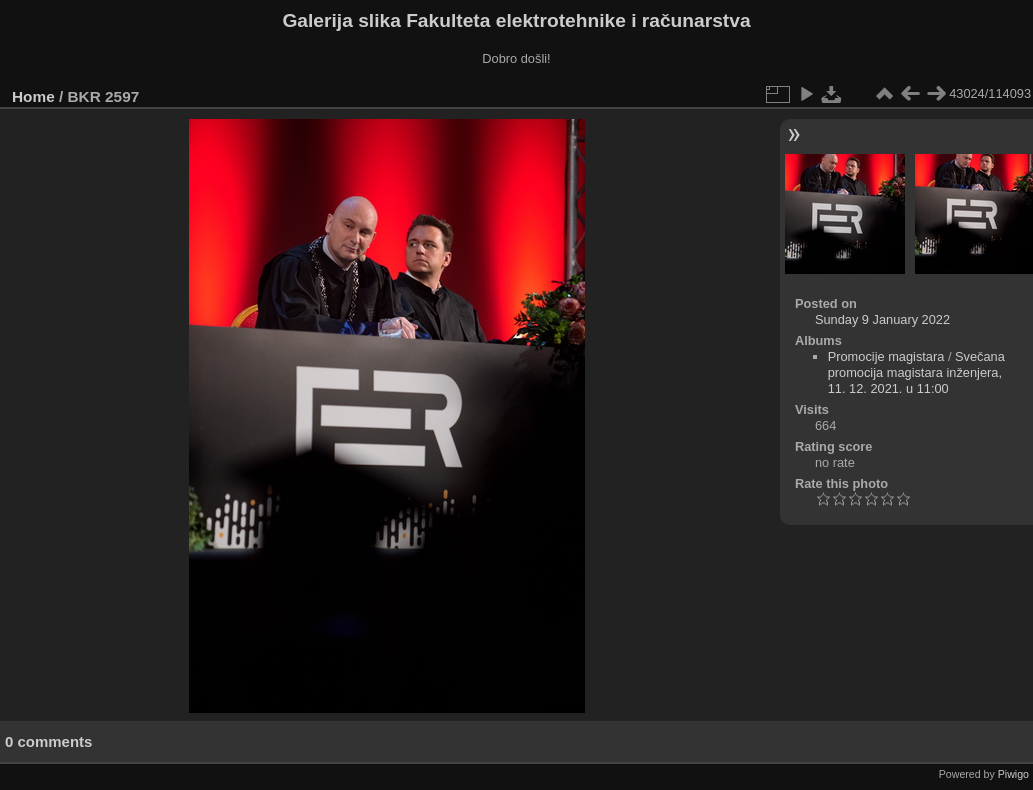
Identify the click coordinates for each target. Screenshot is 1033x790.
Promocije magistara (886, 356)
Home (33, 96)
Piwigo (1013, 774)
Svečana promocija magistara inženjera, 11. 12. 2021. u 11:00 (916, 372)
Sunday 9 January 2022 (882, 319)
